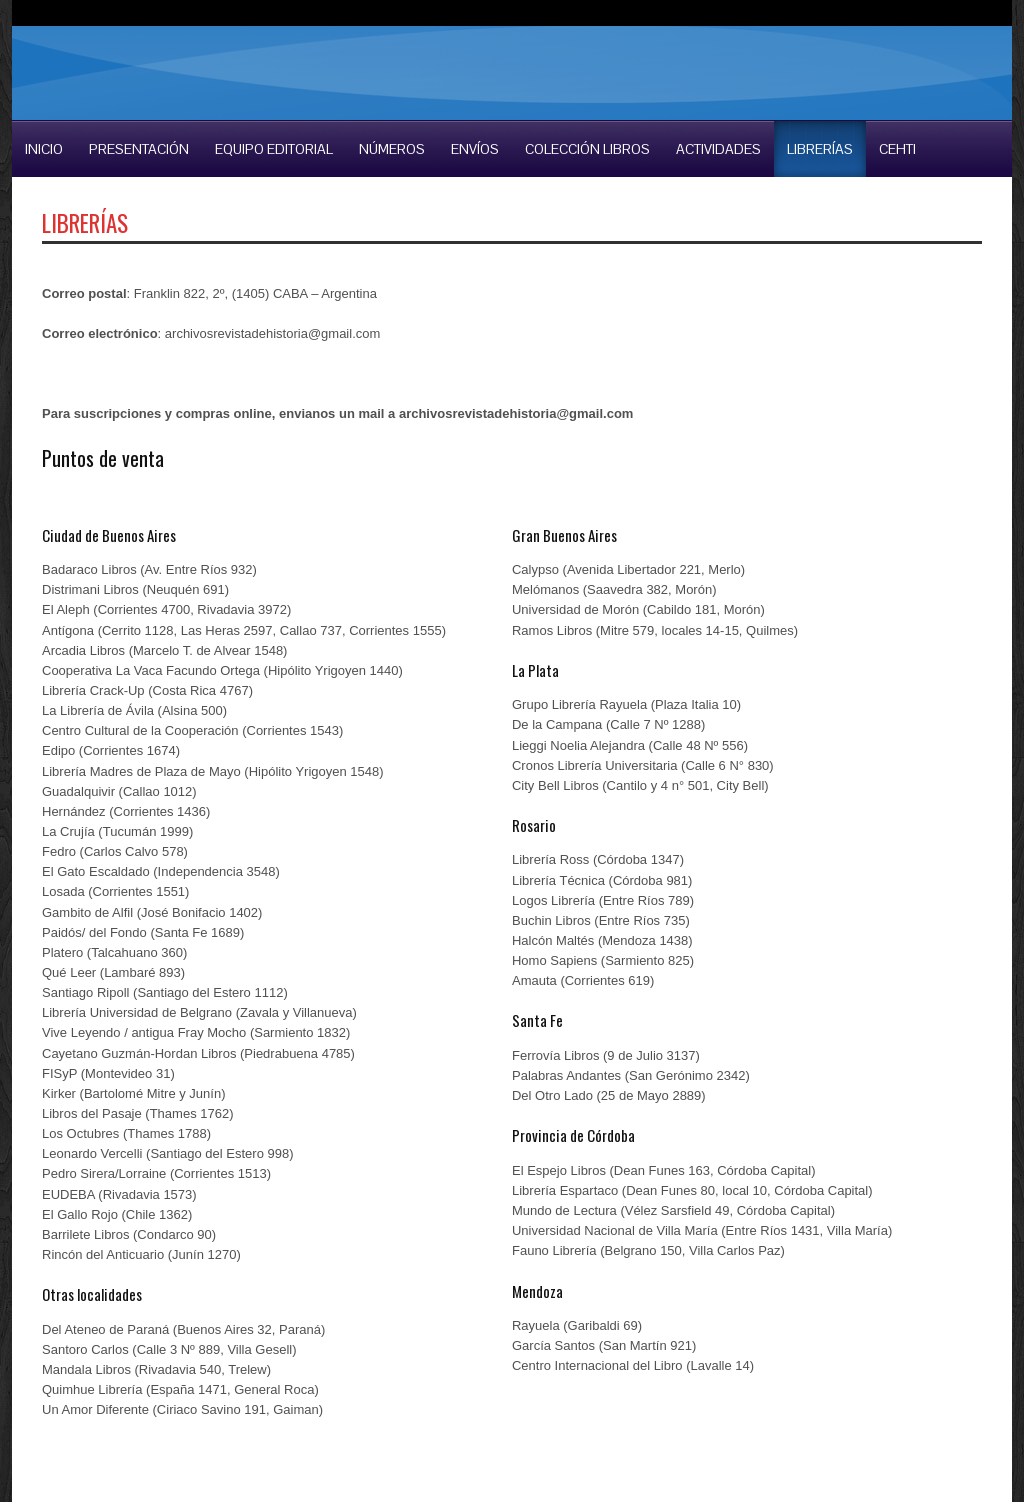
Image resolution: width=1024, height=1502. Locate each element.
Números (392, 149)
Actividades (718, 149)
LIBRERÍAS (820, 149)
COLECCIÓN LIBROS (587, 149)
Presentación (139, 149)
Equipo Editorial (274, 149)
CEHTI (897, 149)
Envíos (475, 149)
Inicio (44, 149)
